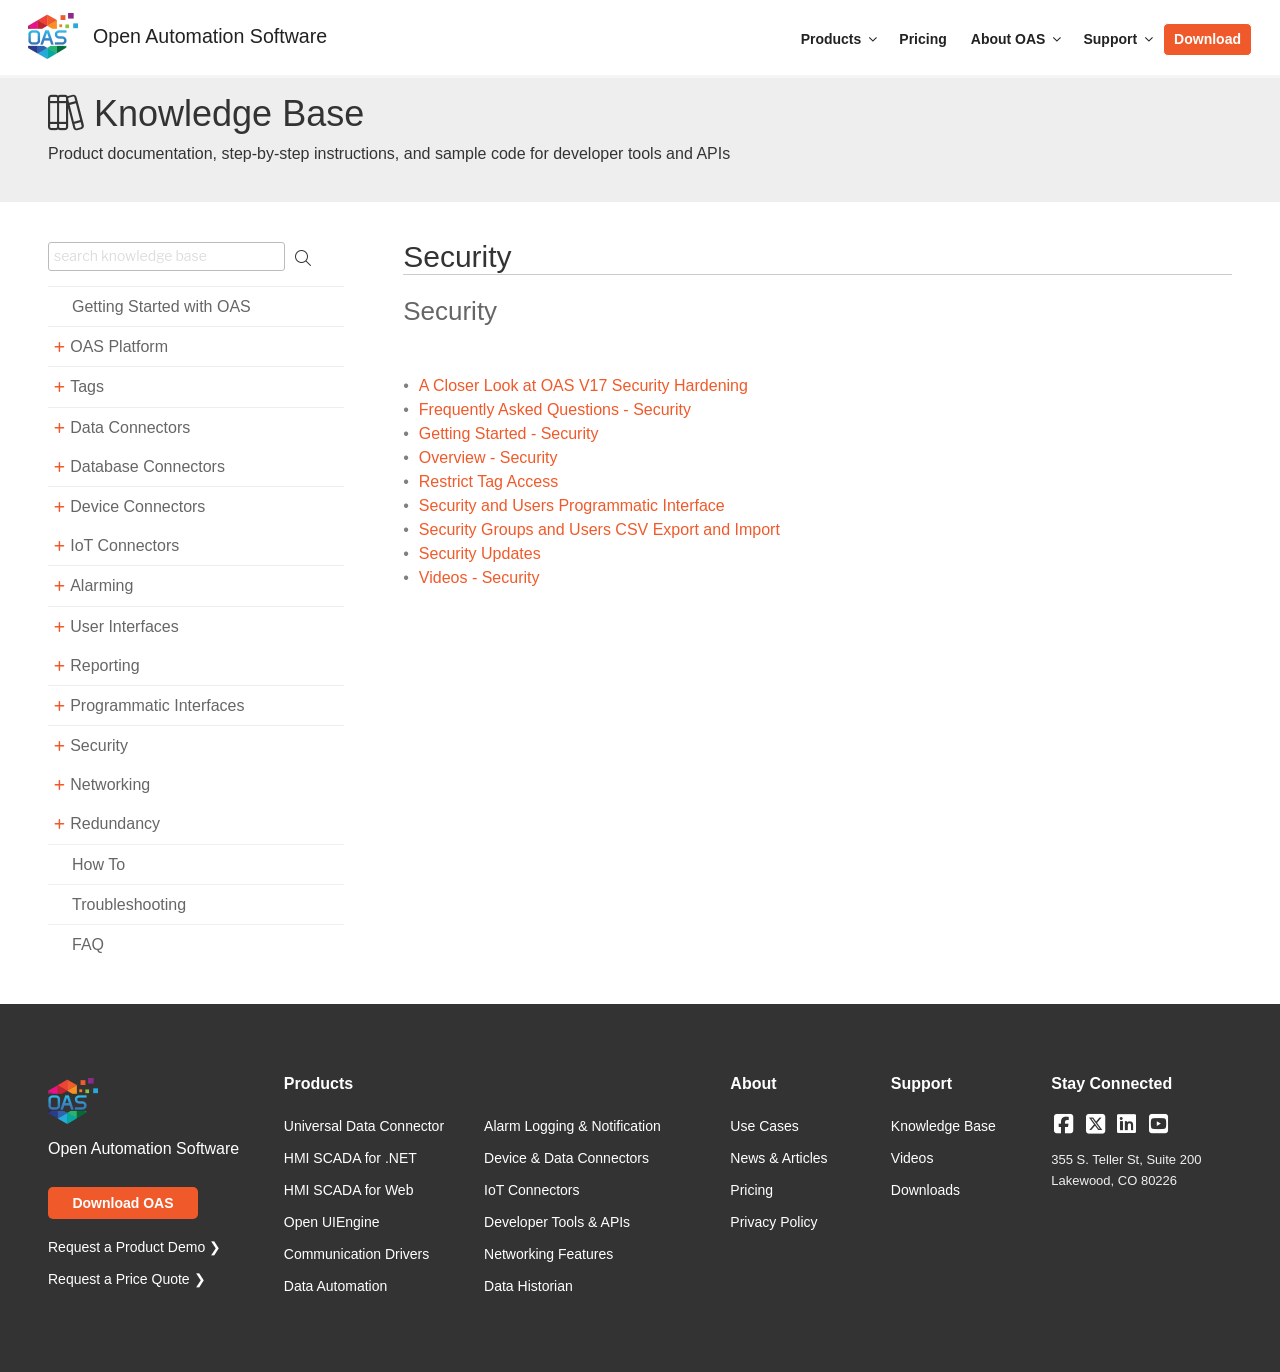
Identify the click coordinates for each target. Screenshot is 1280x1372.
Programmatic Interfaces (157, 705)
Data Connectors (130, 427)
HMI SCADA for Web (349, 1190)
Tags (87, 386)
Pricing (922, 39)
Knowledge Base (943, 1126)
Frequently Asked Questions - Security (555, 409)
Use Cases (764, 1126)
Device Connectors (137, 506)
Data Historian (528, 1286)
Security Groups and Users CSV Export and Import (599, 529)
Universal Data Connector (364, 1126)
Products (841, 39)
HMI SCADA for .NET (350, 1158)
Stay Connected (1111, 1084)
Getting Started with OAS (161, 306)
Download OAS (122, 1203)
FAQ (88, 944)
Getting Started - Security (509, 433)
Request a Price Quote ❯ (127, 1279)
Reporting (104, 665)
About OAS (1018, 39)
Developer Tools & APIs (557, 1222)
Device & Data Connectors (566, 1158)
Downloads (925, 1190)
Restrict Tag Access (488, 481)
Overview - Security (488, 457)
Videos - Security (479, 577)
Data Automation (336, 1286)
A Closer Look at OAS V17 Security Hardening (583, 385)
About (753, 1084)
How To (98, 864)
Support (1119, 39)
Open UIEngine (332, 1222)
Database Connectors (147, 466)
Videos (912, 1158)
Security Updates (480, 553)
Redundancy (115, 823)
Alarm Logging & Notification (572, 1126)
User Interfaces (124, 626)
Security (99, 745)
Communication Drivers (356, 1254)
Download (1207, 39)
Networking (110, 784)
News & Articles (778, 1158)
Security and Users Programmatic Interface (572, 505)
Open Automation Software (210, 36)
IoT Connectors (124, 545)
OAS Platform (119, 346)
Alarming (101, 585)
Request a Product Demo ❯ (134, 1247)
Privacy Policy (773, 1222)
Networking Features (548, 1254)
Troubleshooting (129, 904)
